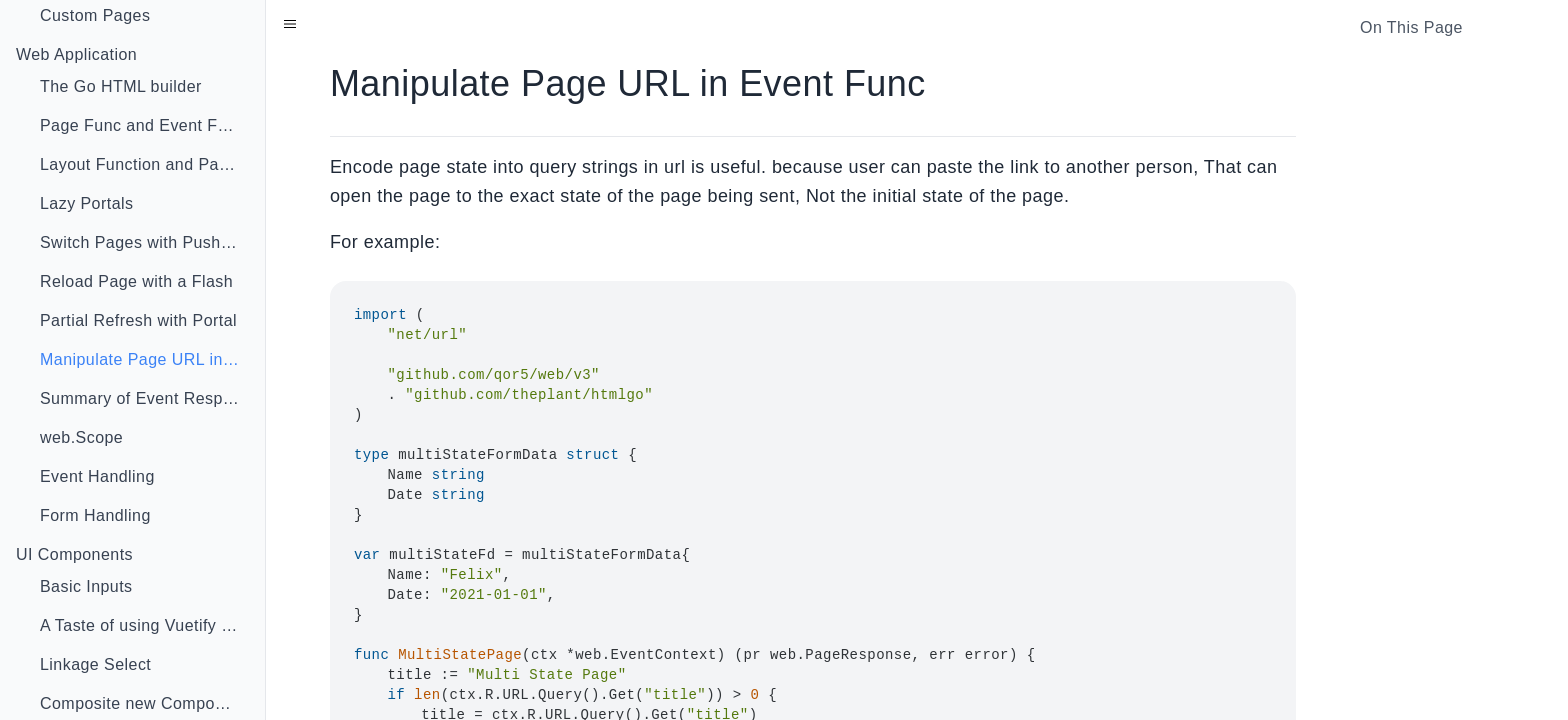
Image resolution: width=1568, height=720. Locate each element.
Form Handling (95, 515)
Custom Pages (95, 15)
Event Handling (97, 476)
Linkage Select (95, 664)
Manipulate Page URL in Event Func (148, 359)
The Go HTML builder (121, 86)
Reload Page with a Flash (136, 281)
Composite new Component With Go (148, 703)
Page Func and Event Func (142, 125)
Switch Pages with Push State (148, 242)
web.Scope (81, 437)
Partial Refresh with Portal (138, 320)
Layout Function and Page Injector (148, 164)
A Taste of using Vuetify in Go (148, 625)
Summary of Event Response (148, 398)
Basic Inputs (86, 586)
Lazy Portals (86, 203)
